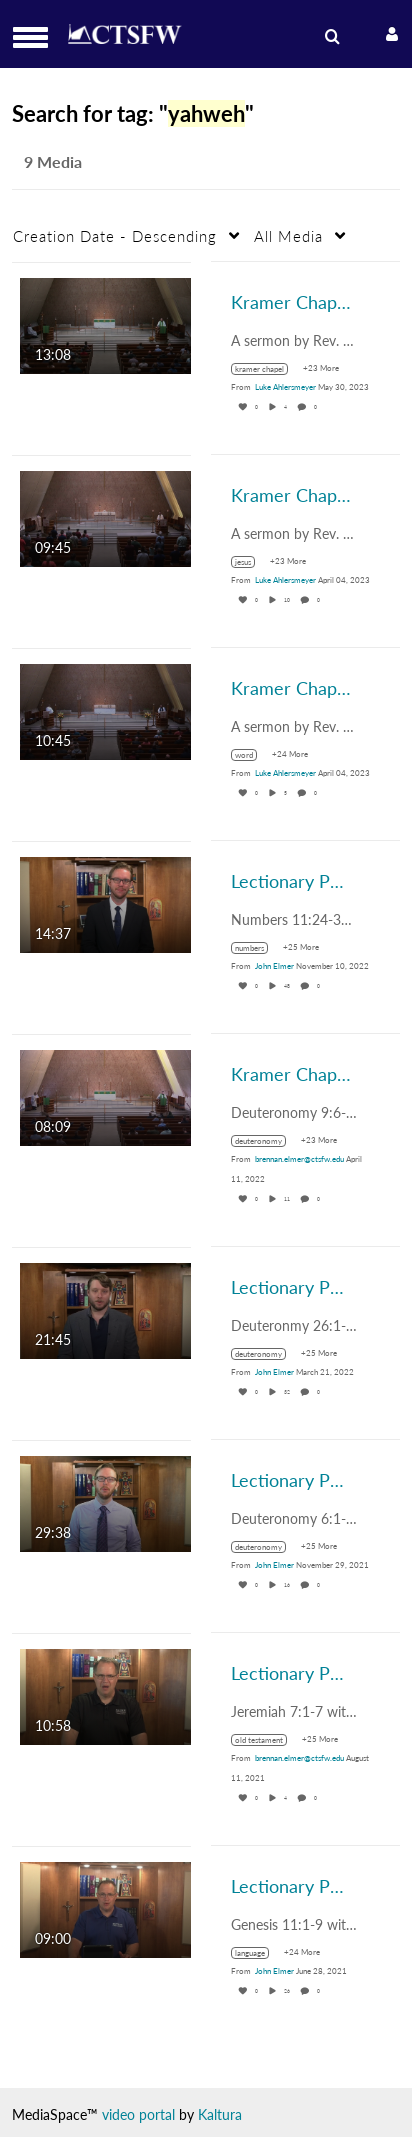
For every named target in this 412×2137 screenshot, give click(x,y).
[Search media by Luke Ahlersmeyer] (285, 387)
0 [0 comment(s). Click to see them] (316, 407)
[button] (36, 37)
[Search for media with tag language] (257, 1953)
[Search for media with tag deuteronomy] (266, 1141)
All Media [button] (288, 236)
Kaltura (220, 2114)
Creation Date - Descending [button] (115, 236)
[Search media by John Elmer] (274, 966)
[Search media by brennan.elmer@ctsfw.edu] (299, 1159)
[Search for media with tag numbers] (257, 948)
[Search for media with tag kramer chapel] (267, 369)
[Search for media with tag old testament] (266, 1740)
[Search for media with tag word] (251, 755)
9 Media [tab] (53, 161)
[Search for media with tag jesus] (250, 562)
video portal (138, 2114)
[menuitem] (330, 37)
